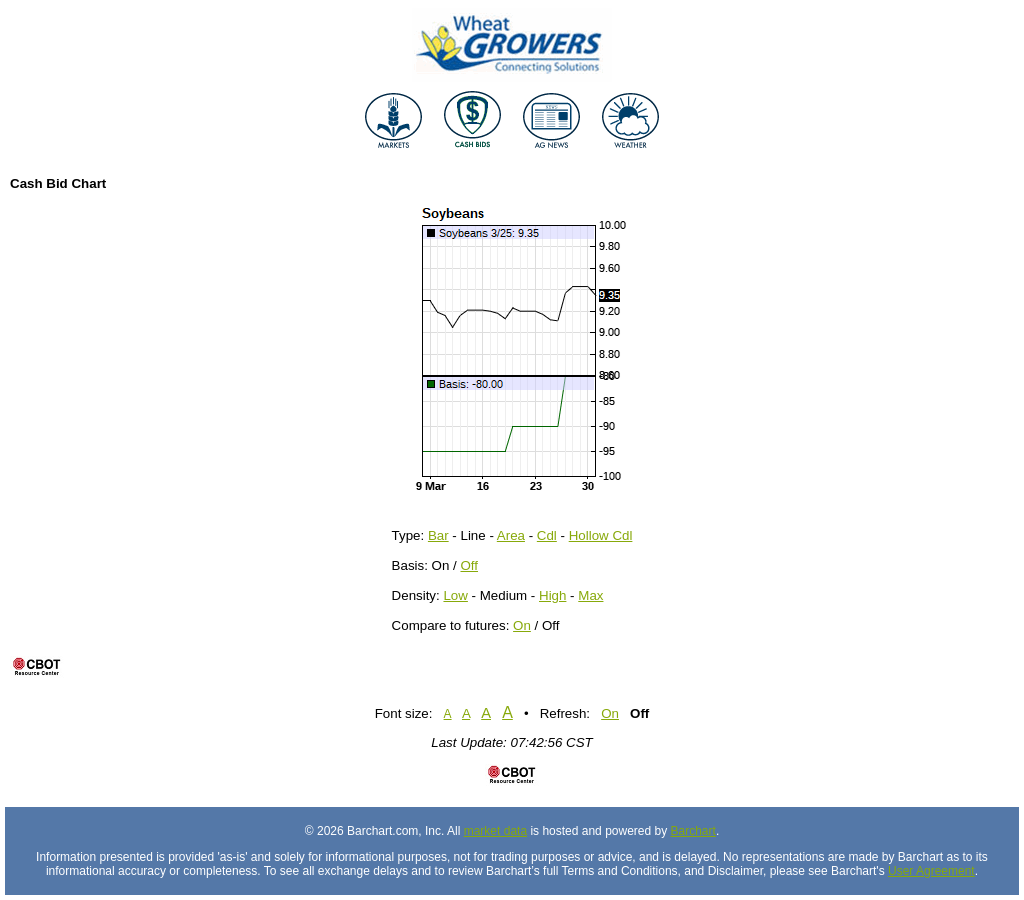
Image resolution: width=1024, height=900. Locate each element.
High (552, 595)
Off (469, 565)
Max (590, 595)
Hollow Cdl (601, 535)
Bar (438, 535)
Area (511, 535)
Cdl (547, 535)
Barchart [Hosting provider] (693, 831)
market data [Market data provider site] (495, 831)
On (522, 625)
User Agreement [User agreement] (931, 871)
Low (455, 595)
